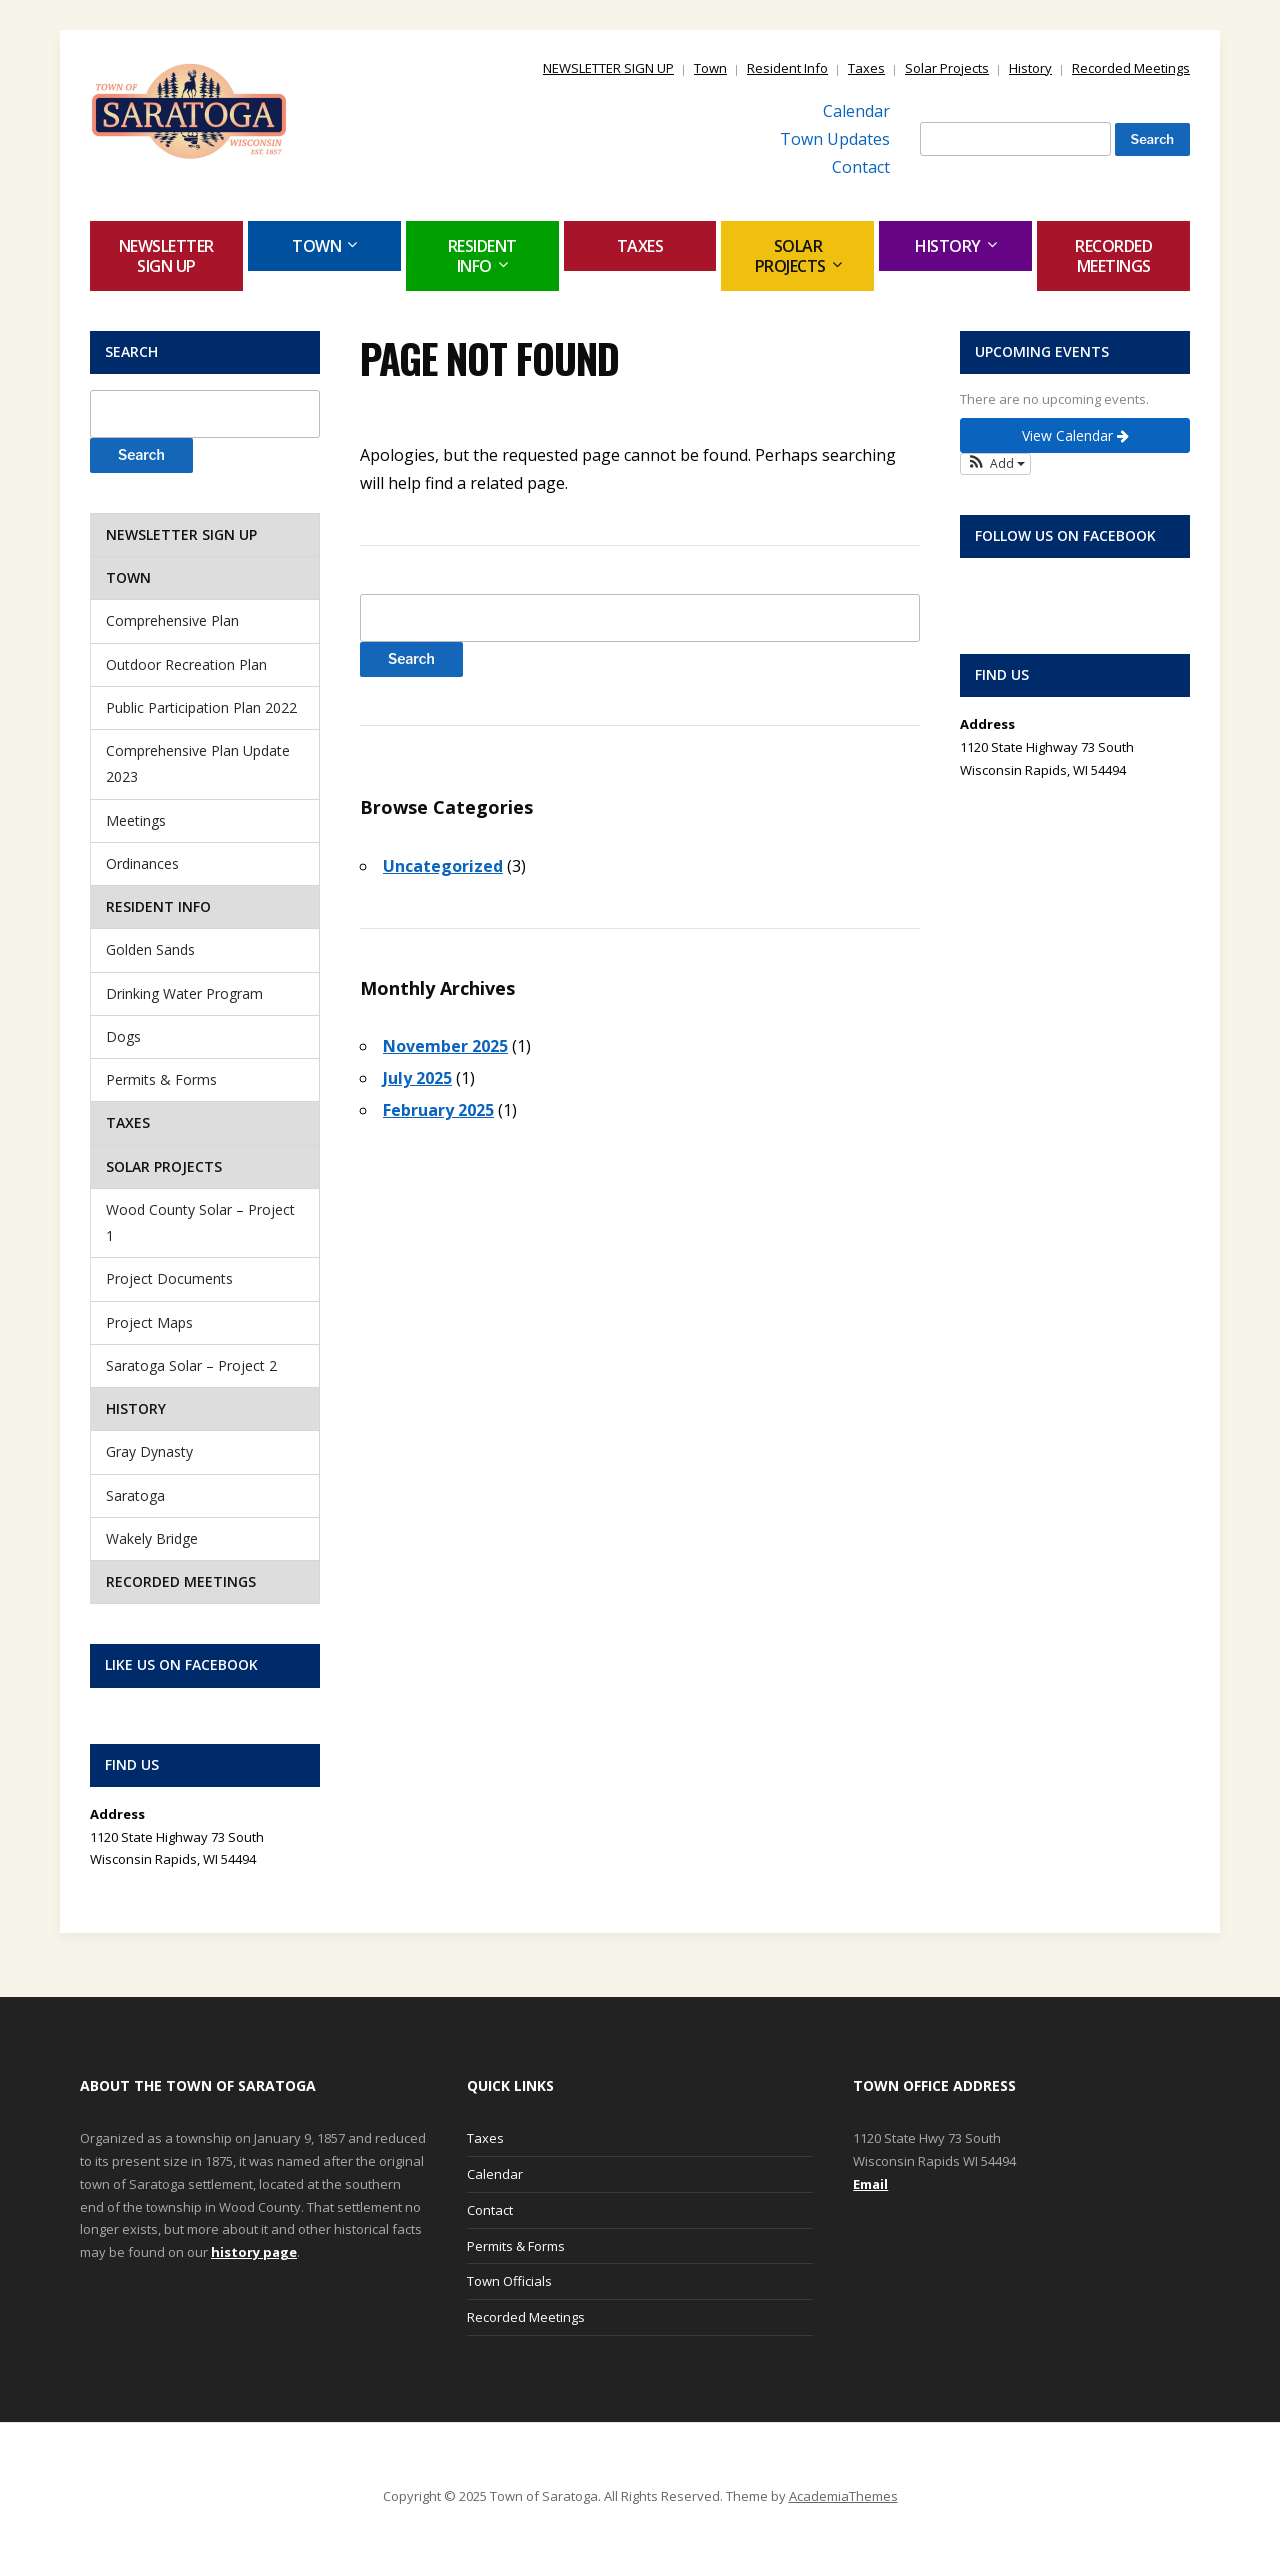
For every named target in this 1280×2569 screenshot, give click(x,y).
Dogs (123, 1036)
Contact (861, 167)
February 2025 (438, 1110)
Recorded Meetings (1131, 68)
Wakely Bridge (152, 1538)
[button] (995, 464)
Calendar (856, 111)
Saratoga (135, 1495)
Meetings (136, 820)
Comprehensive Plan (172, 620)
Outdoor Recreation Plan (186, 664)
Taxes (866, 68)
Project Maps (149, 1322)
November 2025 (445, 1046)
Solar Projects (947, 68)
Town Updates (835, 139)
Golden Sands (150, 949)
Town (710, 68)
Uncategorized (443, 866)
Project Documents (169, 1278)
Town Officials (509, 2281)
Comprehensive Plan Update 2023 (198, 763)
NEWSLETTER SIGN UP (608, 68)
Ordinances (142, 863)
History (1030, 68)
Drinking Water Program (184, 993)
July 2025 (417, 1078)
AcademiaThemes (843, 2496)
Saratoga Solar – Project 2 (191, 1365)
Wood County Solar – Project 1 (200, 1222)
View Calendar (1075, 435)
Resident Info (787, 68)
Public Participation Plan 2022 (201, 707)
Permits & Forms (161, 1079)
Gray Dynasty (149, 1451)
